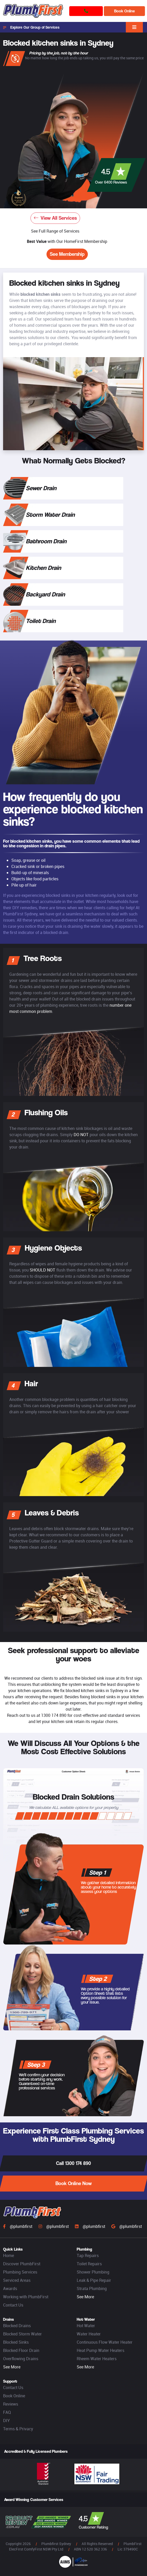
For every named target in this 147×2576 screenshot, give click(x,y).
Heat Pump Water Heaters (100, 2350)
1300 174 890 (53, 1715)
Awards (10, 2288)
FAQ (7, 2412)
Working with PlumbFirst (25, 2297)
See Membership (67, 254)
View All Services (55, 218)
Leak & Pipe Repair (94, 2280)
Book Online (124, 11)
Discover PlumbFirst (21, 2264)
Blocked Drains (17, 2325)
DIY (6, 2420)
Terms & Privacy (18, 2429)
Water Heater (89, 2334)
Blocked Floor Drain (21, 2350)
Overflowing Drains (20, 2358)
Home (8, 2255)
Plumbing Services (20, 2272)
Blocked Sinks (16, 2342)
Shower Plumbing (93, 2272)
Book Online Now (74, 2183)
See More (85, 2297)
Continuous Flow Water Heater (105, 2342)
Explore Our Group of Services (31, 27)
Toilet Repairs (89, 2264)
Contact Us (13, 2305)
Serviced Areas (16, 2280)
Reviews (10, 2404)
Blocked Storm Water (22, 2334)
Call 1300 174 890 (73, 2163)
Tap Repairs (88, 2255)
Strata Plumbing (92, 2288)
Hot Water (86, 2325)
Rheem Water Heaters (97, 2358)
